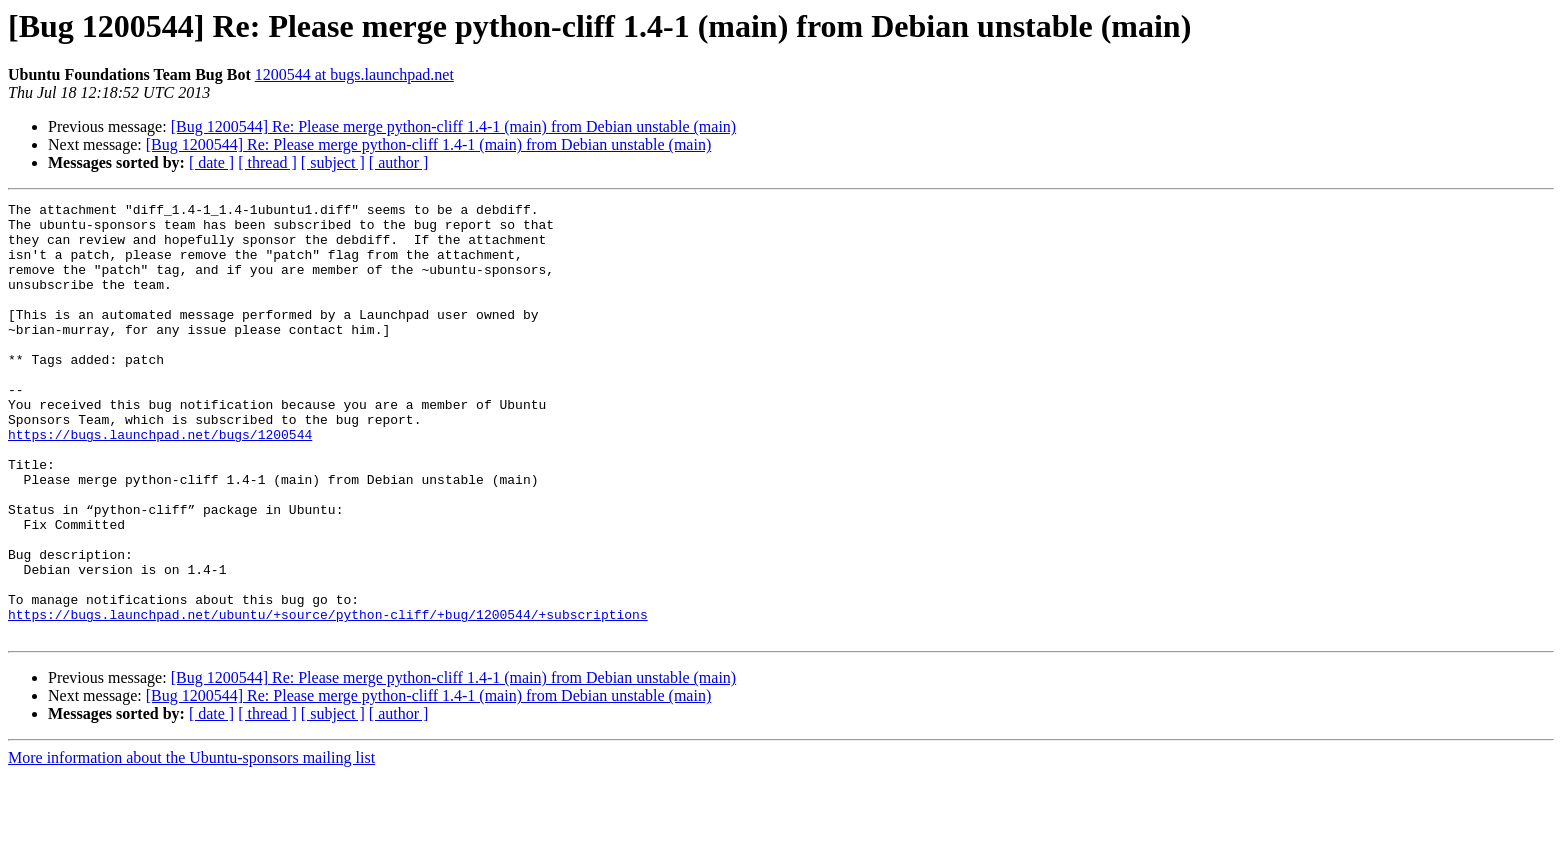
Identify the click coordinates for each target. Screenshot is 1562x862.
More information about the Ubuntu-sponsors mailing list (191, 844)
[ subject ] (333, 162)
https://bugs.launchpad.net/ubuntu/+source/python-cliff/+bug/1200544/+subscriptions (328, 698)
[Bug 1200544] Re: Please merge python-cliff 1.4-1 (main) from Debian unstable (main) (454, 126)
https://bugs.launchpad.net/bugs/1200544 (160, 482)
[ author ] (399, 162)
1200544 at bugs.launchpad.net (354, 74)
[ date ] (211, 162)
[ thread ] (267, 162)
